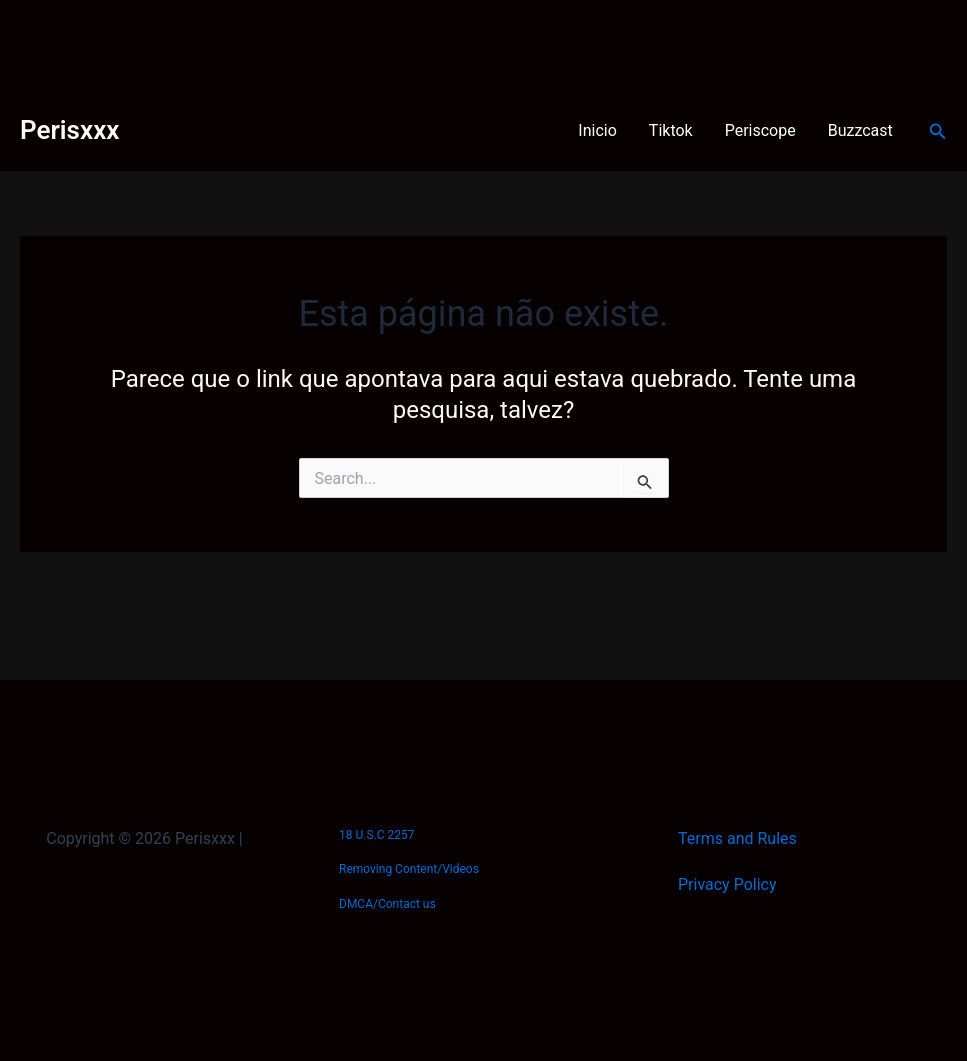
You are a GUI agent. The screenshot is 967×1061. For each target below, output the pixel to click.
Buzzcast (860, 130)
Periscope (760, 130)
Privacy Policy (727, 884)
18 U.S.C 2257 (376, 835)
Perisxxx (69, 130)
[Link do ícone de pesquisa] (938, 131)
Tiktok (671, 130)
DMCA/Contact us (387, 904)
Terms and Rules (737, 838)
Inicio (597, 130)
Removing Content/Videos (409, 869)
